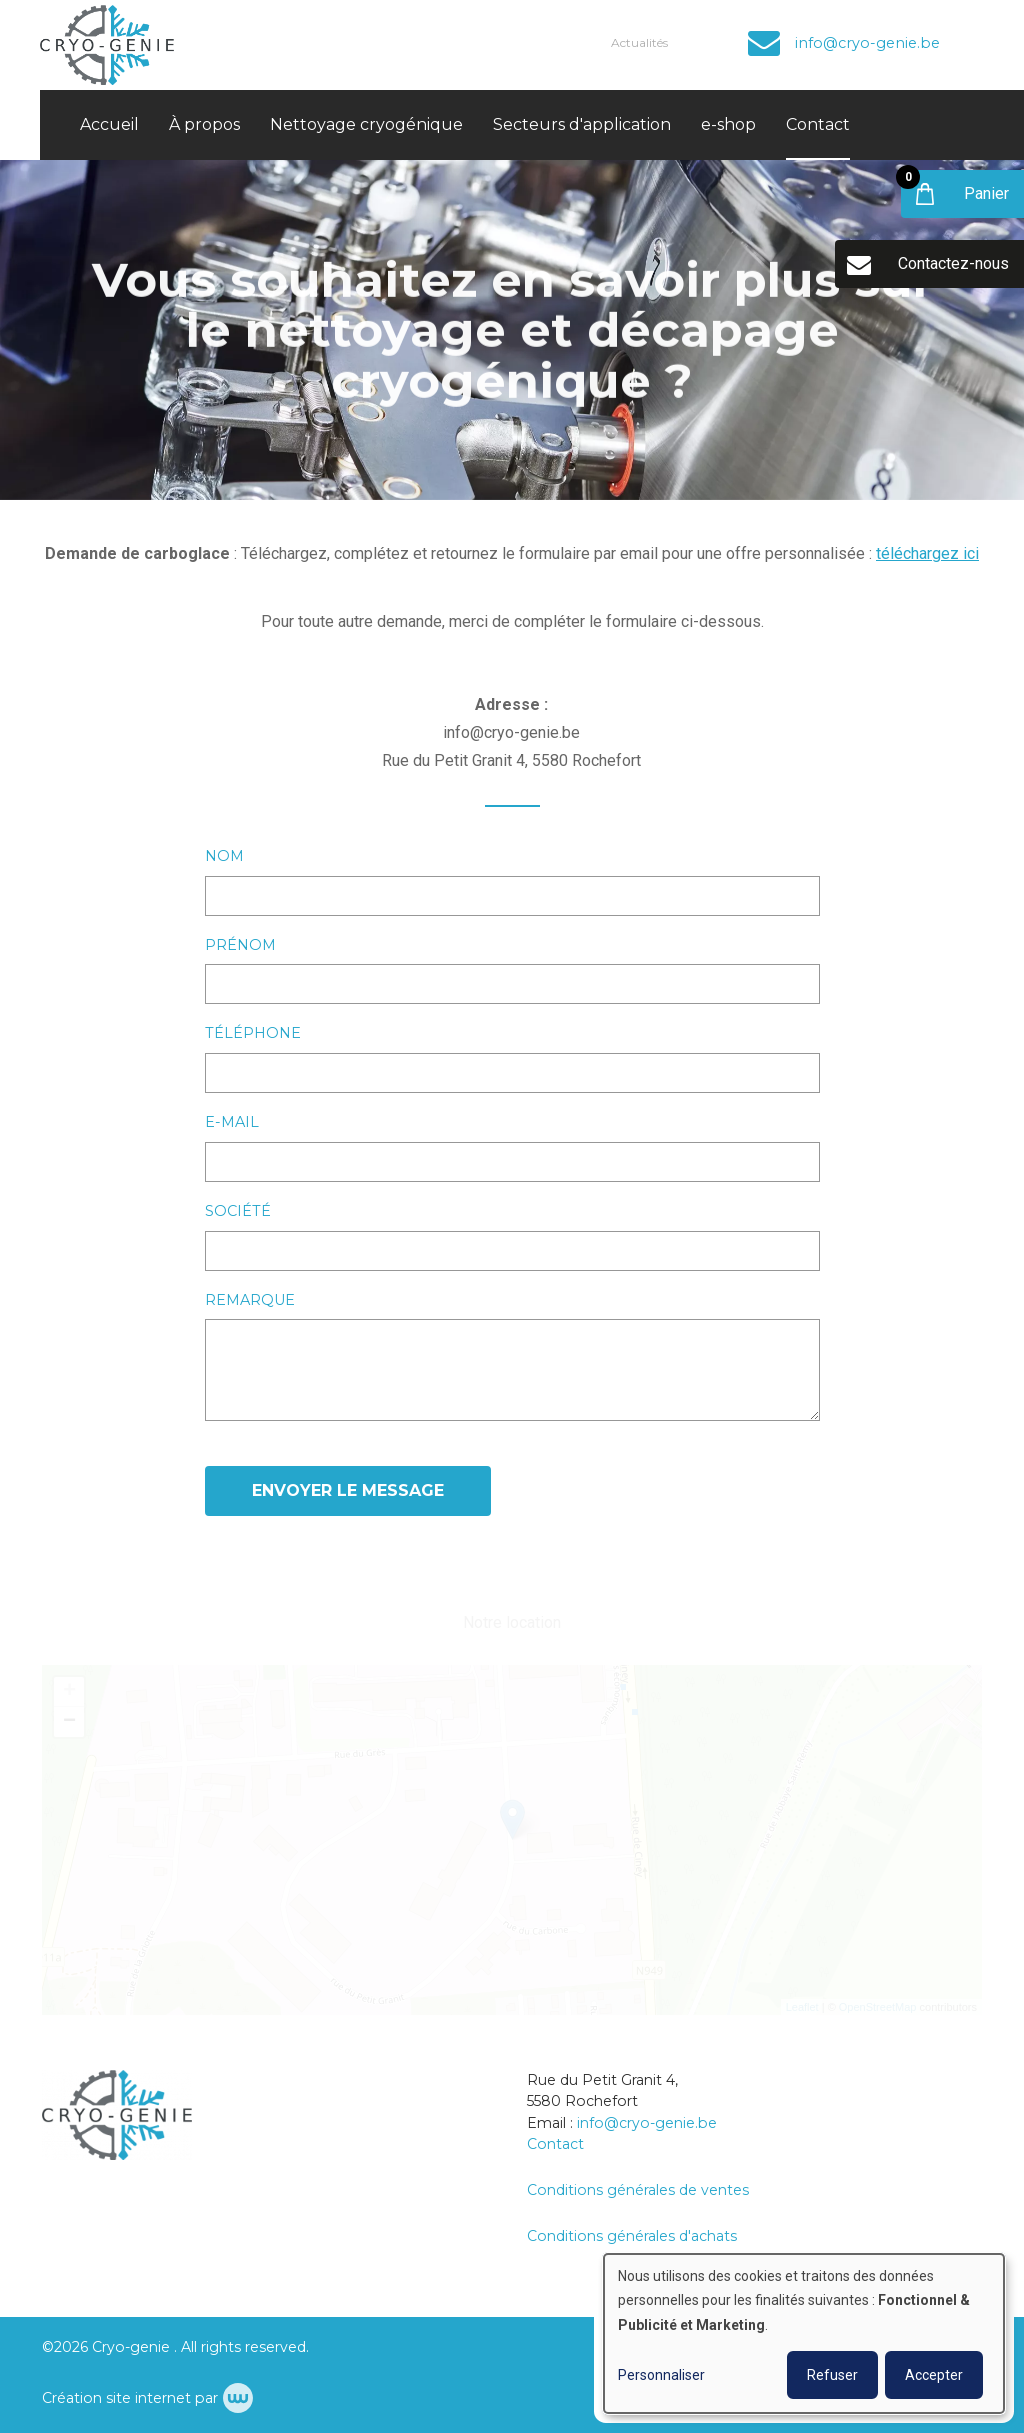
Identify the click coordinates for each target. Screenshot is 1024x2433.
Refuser (832, 2375)
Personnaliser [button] (661, 2375)
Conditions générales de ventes (638, 2190)
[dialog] (804, 2333)
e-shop (728, 124)
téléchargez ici (927, 554)
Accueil (109, 124)
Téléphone (253, 1034)
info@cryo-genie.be (647, 2123)
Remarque (250, 1301)
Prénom (240, 946)
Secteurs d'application (582, 124)
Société (238, 1212)
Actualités (639, 42)
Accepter (934, 2375)
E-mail (232, 1123)
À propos (204, 124)
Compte (713, 43)
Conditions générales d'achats (632, 2236)
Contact (818, 124)
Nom (224, 857)
